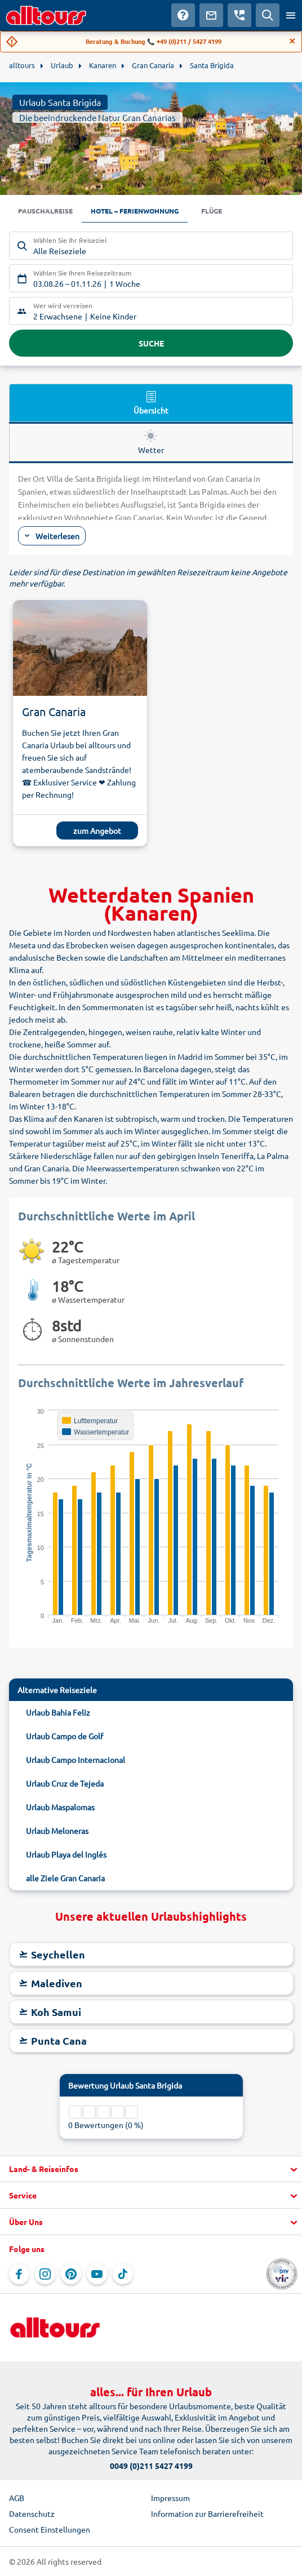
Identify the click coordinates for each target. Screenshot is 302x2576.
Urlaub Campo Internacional (75, 1760)
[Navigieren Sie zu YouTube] (97, 2274)
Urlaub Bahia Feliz (58, 1712)
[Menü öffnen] (290, 15)
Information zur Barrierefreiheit (207, 2513)
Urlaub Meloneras (57, 1831)
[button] (151, 2169)
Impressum (170, 2498)
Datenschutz (32, 2513)
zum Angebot (97, 830)
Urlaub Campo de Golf (64, 1736)
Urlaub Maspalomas (60, 1807)
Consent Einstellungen (49, 2529)
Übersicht (151, 402)
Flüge (211, 210)
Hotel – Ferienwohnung (135, 210)
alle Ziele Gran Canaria (65, 1878)
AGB (16, 2498)
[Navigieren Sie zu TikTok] (123, 2274)
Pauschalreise (45, 210)
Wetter (151, 442)
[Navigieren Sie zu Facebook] (19, 2274)
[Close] (292, 41)
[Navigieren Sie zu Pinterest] (71, 2274)
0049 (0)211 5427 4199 (151, 2465)
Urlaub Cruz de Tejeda (65, 1783)
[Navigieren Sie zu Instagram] (45, 2274)
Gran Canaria (54, 711)
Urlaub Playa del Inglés (66, 1854)
